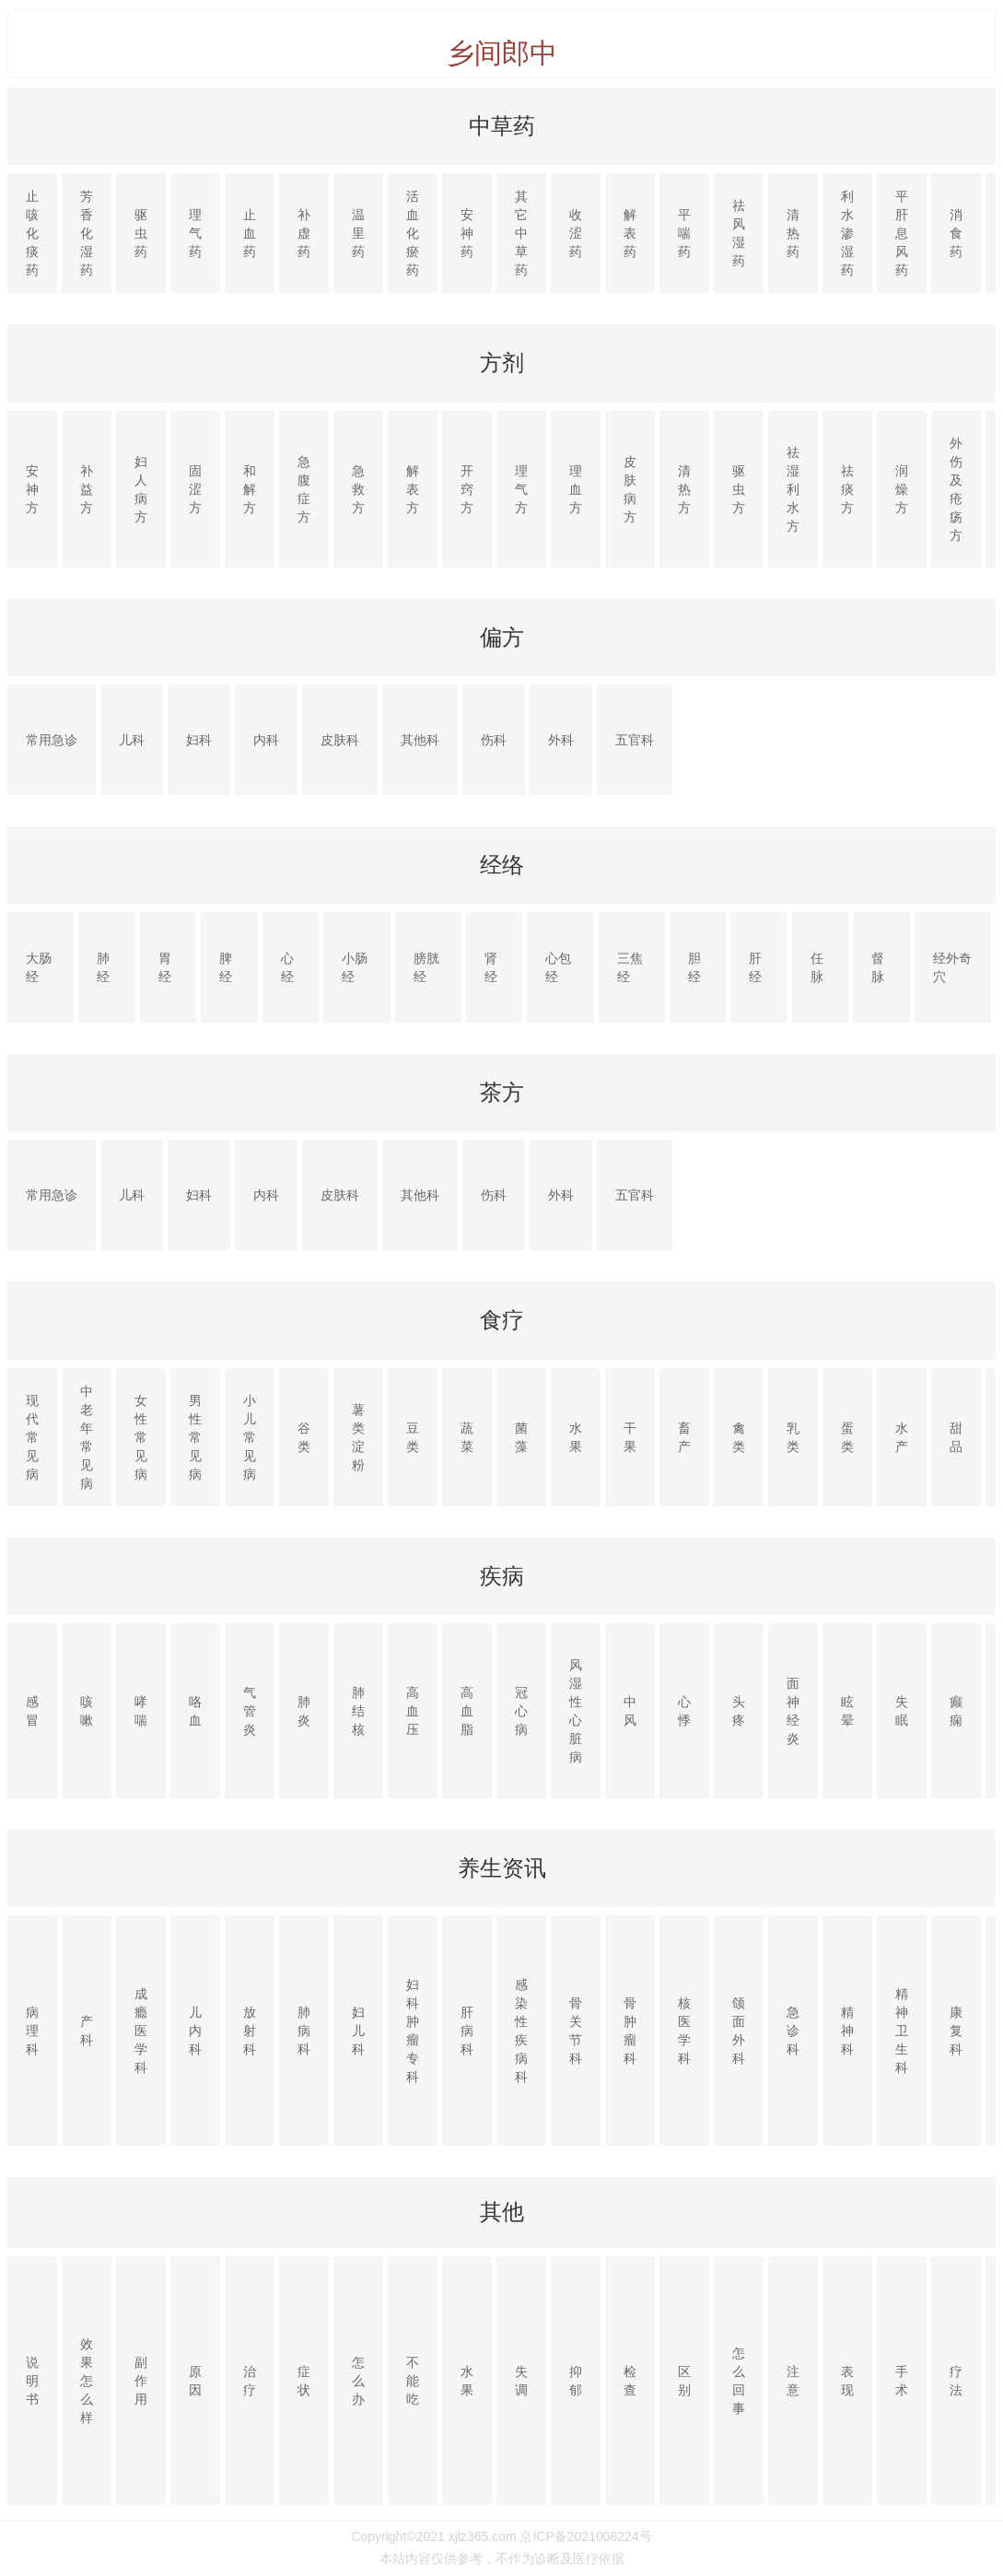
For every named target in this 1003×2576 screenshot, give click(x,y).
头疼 (738, 1710)
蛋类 (847, 1437)
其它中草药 (521, 233)
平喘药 (684, 233)
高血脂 (467, 1711)
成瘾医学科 (140, 2030)
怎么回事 (738, 2381)
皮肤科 (340, 739)
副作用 (140, 2380)
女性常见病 (140, 1437)
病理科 (32, 2030)
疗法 (956, 2380)
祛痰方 (847, 489)
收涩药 (575, 233)
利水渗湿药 (847, 233)
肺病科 (303, 2030)
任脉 (817, 967)
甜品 (956, 1437)
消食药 (956, 233)
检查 (630, 2380)
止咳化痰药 (32, 233)
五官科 (634, 739)
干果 (630, 1437)
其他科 (420, 739)
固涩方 (195, 489)
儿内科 (195, 2030)
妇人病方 (140, 489)
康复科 (956, 2030)
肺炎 (303, 1710)
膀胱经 (426, 967)
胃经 (164, 967)
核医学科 (684, 2031)
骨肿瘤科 (630, 2031)
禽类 (738, 1437)
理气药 (195, 233)
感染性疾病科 (521, 2030)
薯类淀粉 (358, 1437)
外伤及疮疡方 (956, 489)
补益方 (86, 489)
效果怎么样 (86, 2380)
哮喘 (140, 1710)
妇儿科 (358, 2030)
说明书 (32, 2380)
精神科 (847, 2030)
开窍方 (467, 489)
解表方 (412, 489)
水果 (575, 1437)
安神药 (467, 233)
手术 (901, 2380)
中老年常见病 (86, 1437)
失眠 (901, 1710)
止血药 (249, 233)
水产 (901, 1437)
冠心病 (521, 1711)
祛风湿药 (738, 233)
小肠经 (354, 967)
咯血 (195, 1710)
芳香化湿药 (86, 233)
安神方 (32, 489)
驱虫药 (140, 233)
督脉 (877, 967)
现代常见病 (32, 1437)
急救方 (358, 489)
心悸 (684, 1710)
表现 (847, 2380)
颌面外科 (738, 2031)
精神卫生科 (901, 2030)
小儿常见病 (249, 1437)
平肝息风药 (901, 233)
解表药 (630, 233)
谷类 (303, 1437)
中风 (630, 1710)
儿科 (132, 739)
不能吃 (412, 2380)
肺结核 (358, 1711)
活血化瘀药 (412, 233)
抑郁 (575, 2380)
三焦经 (630, 967)
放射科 (249, 2030)
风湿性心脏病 (575, 1710)
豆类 (412, 1437)
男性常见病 (195, 1437)
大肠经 (39, 967)
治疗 (249, 2380)
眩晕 (847, 1710)
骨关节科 (575, 2031)
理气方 (521, 489)
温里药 (358, 233)
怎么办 (358, 2380)
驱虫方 (738, 489)
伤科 (494, 739)
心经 (287, 967)
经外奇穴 (952, 967)
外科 (561, 739)
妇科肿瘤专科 (412, 2030)
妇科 (199, 739)
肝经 (755, 967)
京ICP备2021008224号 (585, 2536)
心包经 (558, 967)
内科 (266, 739)
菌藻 (521, 1437)
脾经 (225, 967)
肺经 (103, 967)
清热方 (684, 489)
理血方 (575, 489)
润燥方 (901, 489)
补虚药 (303, 233)
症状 (303, 2380)
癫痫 (956, 1710)
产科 (86, 2030)
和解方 (249, 489)
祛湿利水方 (793, 489)
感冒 (32, 1710)
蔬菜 (467, 1437)
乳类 (793, 1437)
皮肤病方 (630, 489)
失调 (521, 2380)
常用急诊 (51, 739)
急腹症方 (303, 489)
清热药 (793, 233)
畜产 (684, 1437)
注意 (793, 2380)
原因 (195, 2380)
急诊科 (793, 2030)
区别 (684, 2380)
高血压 (412, 1711)
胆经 (694, 967)
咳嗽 (86, 1710)
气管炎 (249, 1711)
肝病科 (467, 2030)
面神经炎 (793, 1711)
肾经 (490, 967)
